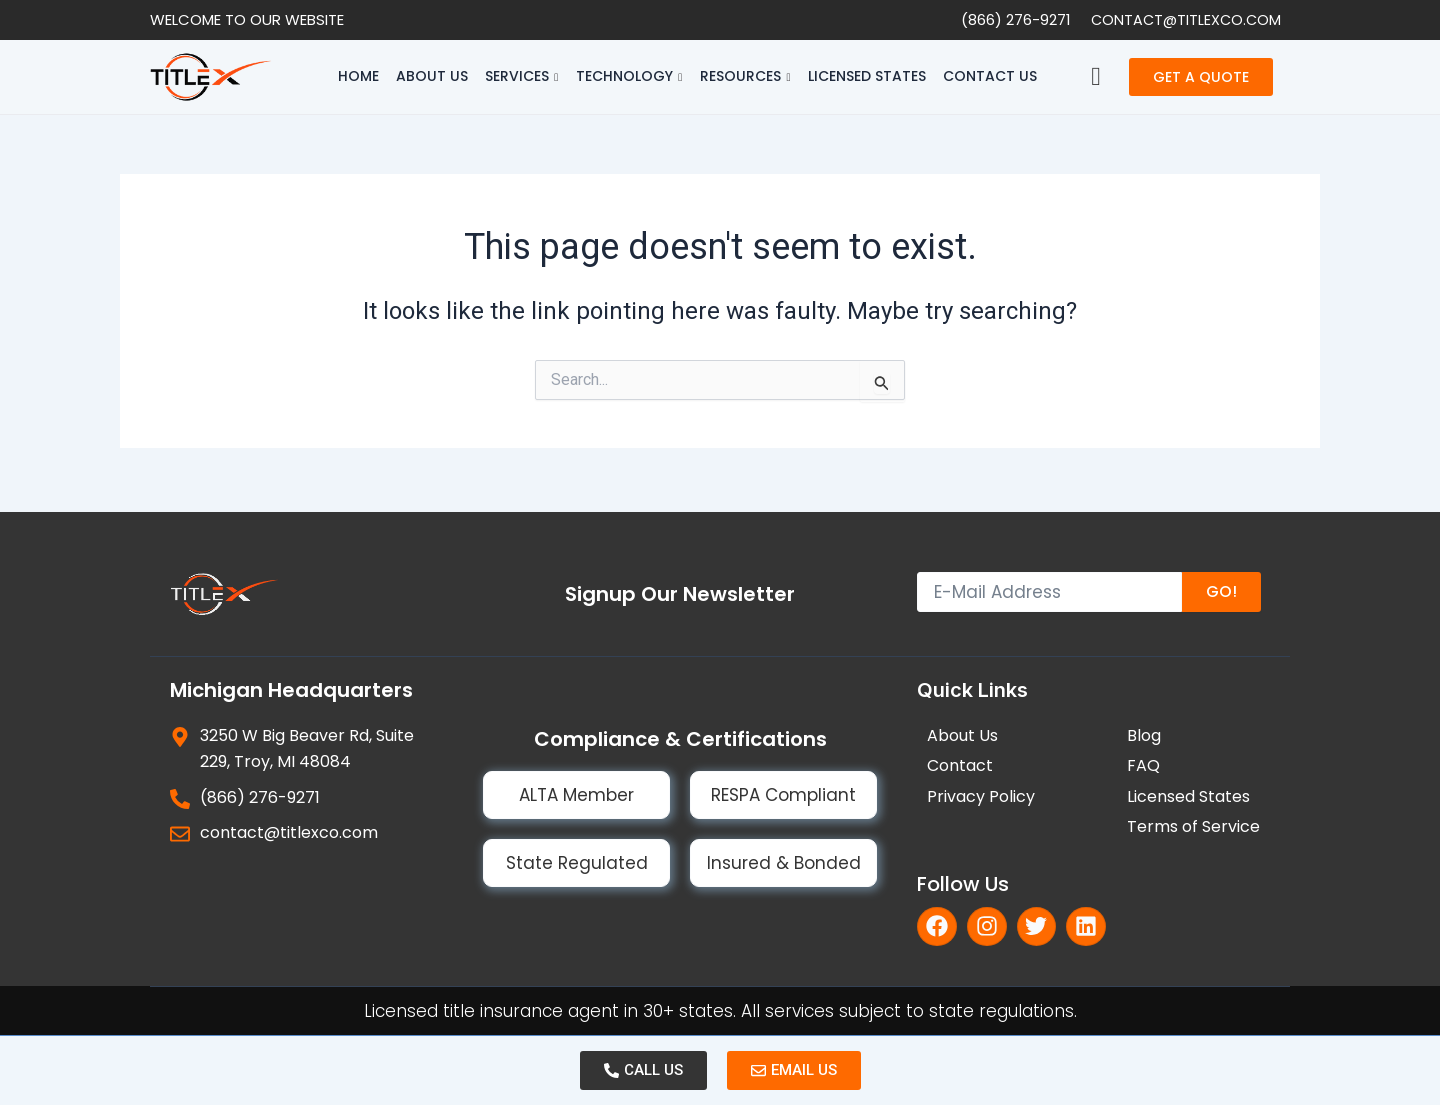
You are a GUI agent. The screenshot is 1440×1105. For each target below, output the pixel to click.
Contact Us (990, 76)
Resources (745, 76)
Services (521, 76)
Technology (629, 76)
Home (358, 76)
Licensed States (867, 76)
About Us (432, 76)
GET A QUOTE (1201, 77)
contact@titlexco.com (1183, 19)
